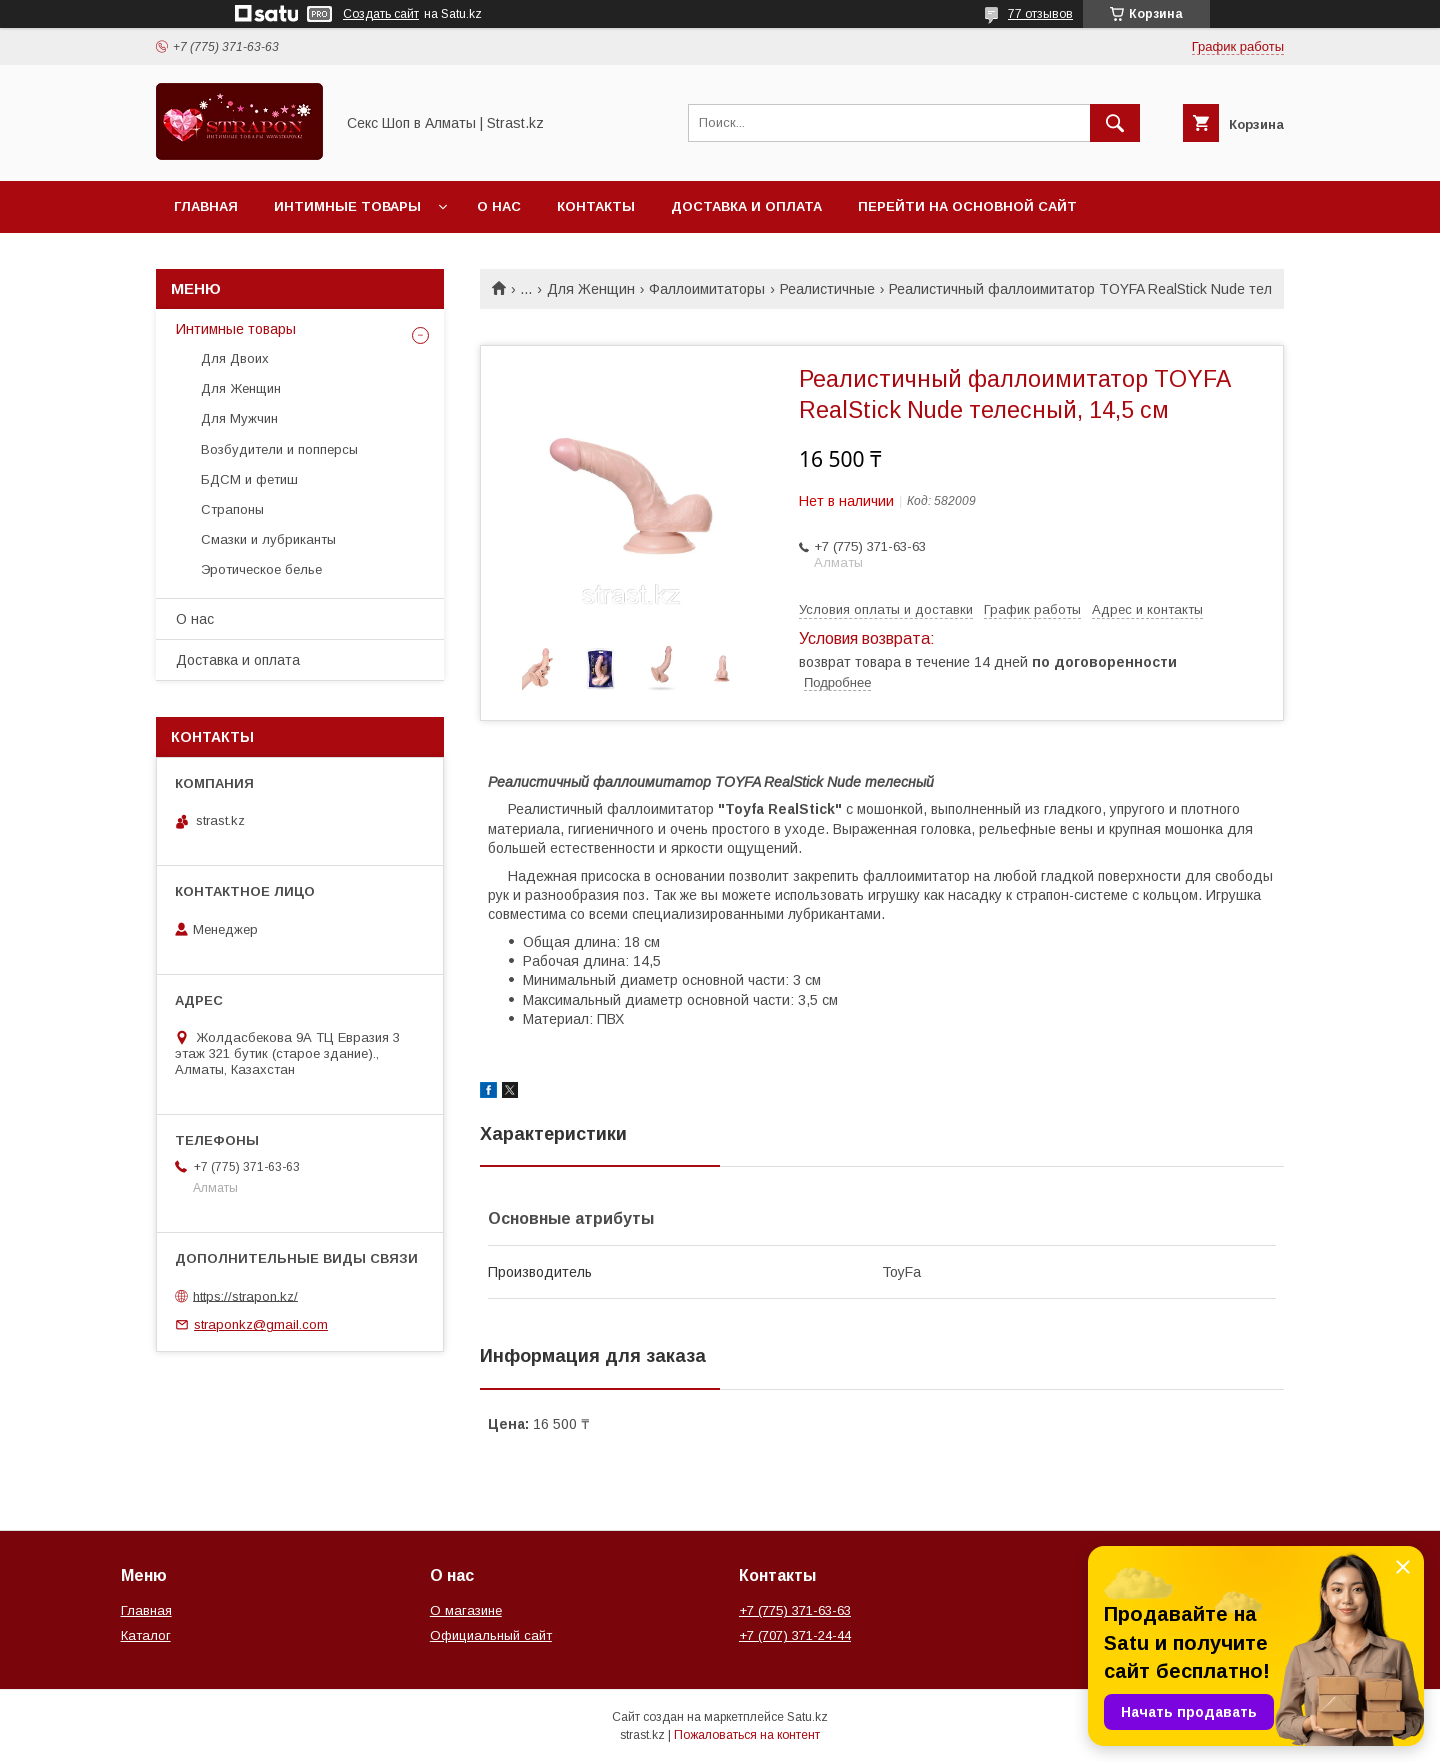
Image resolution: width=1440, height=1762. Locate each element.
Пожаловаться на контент (747, 1735)
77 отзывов (1040, 14)
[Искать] (1115, 123)
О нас (499, 206)
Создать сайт (381, 14)
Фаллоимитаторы (707, 289)
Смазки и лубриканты (268, 539)
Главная (206, 206)
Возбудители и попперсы (279, 449)
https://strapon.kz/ (245, 1295)
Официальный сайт (491, 1635)
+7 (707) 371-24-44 (795, 1635)
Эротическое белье (261, 569)
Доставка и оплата (746, 206)
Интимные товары (347, 206)
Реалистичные (827, 289)
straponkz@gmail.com (261, 1324)
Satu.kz (807, 1717)
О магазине (466, 1610)
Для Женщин (591, 289)
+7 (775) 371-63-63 (795, 1610)
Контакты (596, 206)
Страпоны (232, 509)
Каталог (146, 1635)
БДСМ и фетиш (249, 479)
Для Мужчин (239, 418)
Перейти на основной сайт (967, 206)
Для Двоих (235, 358)
